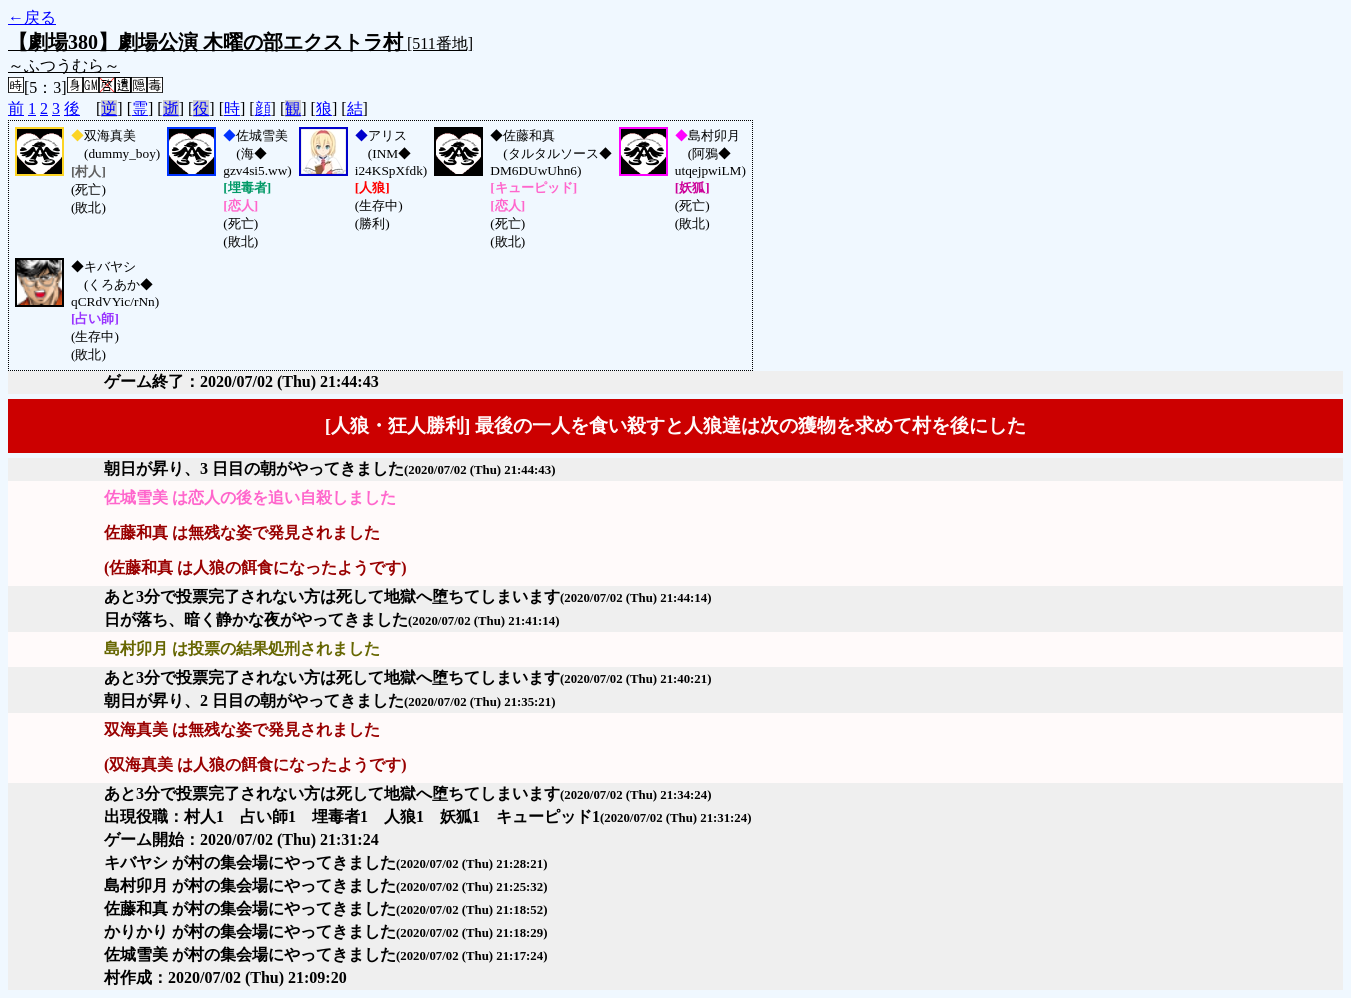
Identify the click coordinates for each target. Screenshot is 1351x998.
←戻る (32, 17)
